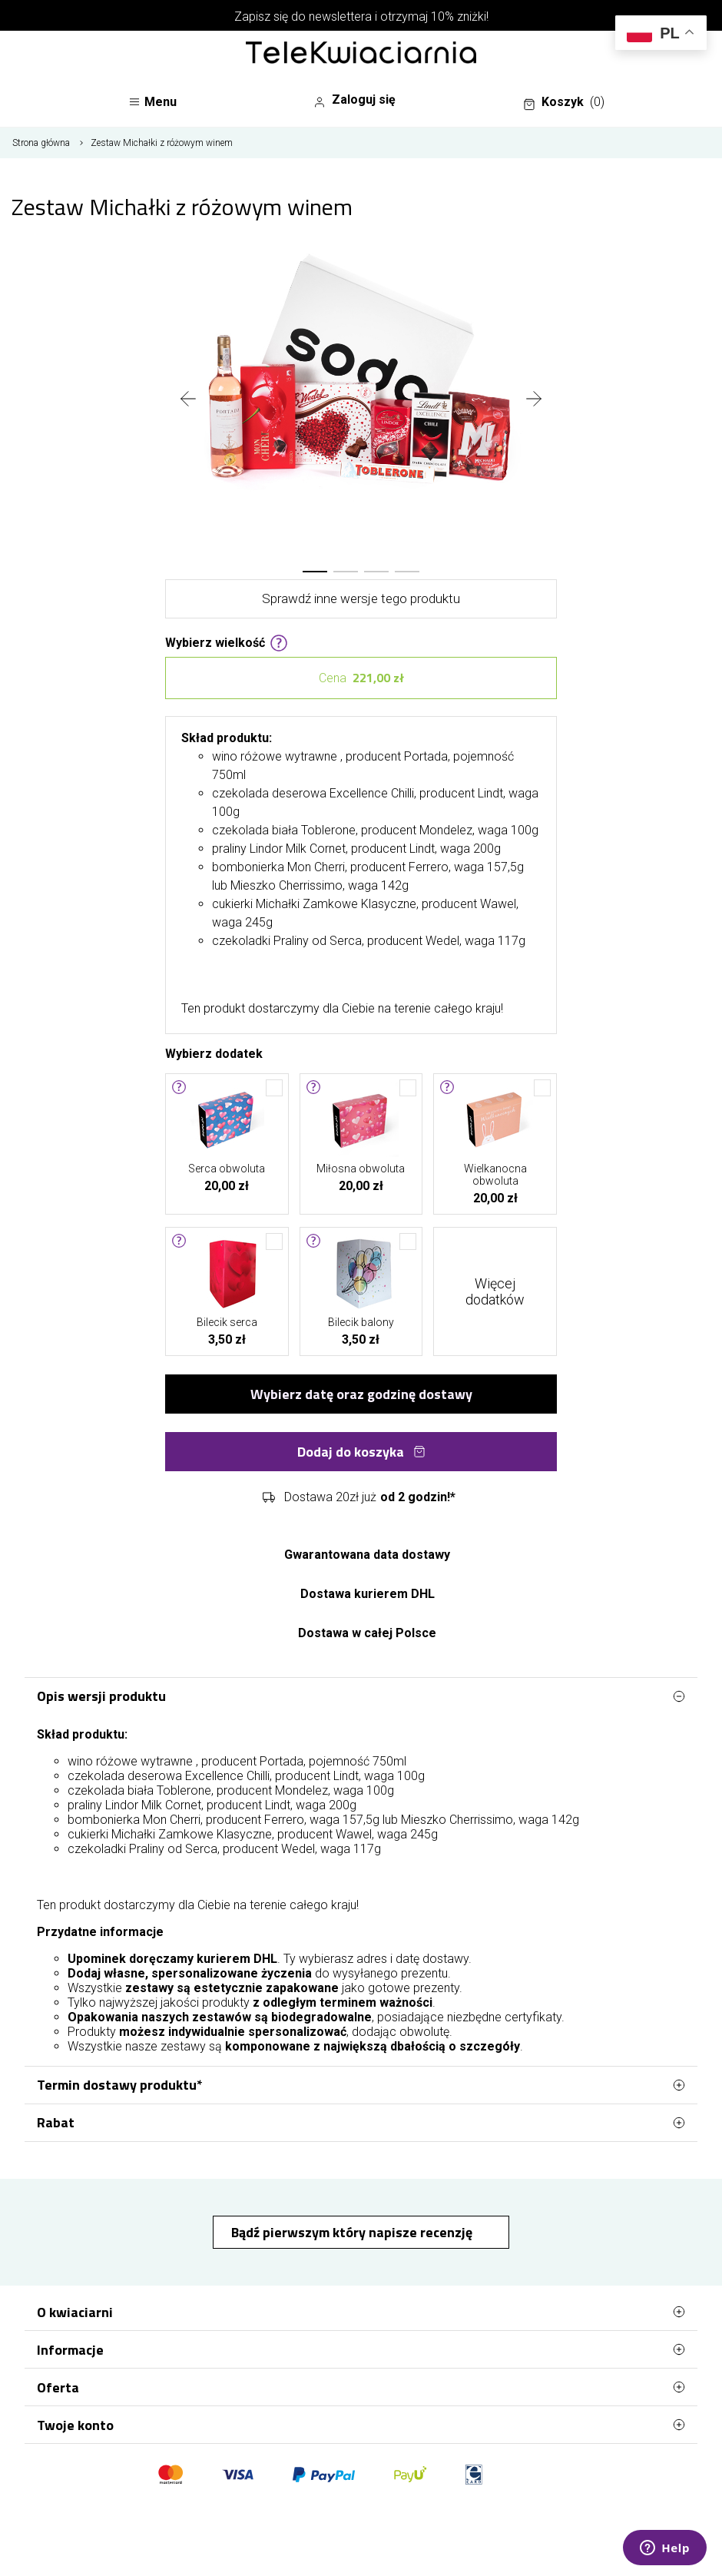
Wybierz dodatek (214, 1052)
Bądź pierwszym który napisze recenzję (353, 2232)
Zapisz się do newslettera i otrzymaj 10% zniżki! (361, 16)
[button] (315, 571)
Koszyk (563, 102)
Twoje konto (361, 2424)
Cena (361, 678)
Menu (152, 101)
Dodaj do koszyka (361, 1451)
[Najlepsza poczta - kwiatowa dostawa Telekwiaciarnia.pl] (361, 53)
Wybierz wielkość (226, 641)
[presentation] (188, 400)
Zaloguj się (354, 100)
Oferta (361, 2387)
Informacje (361, 2349)
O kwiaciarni (361, 2311)
